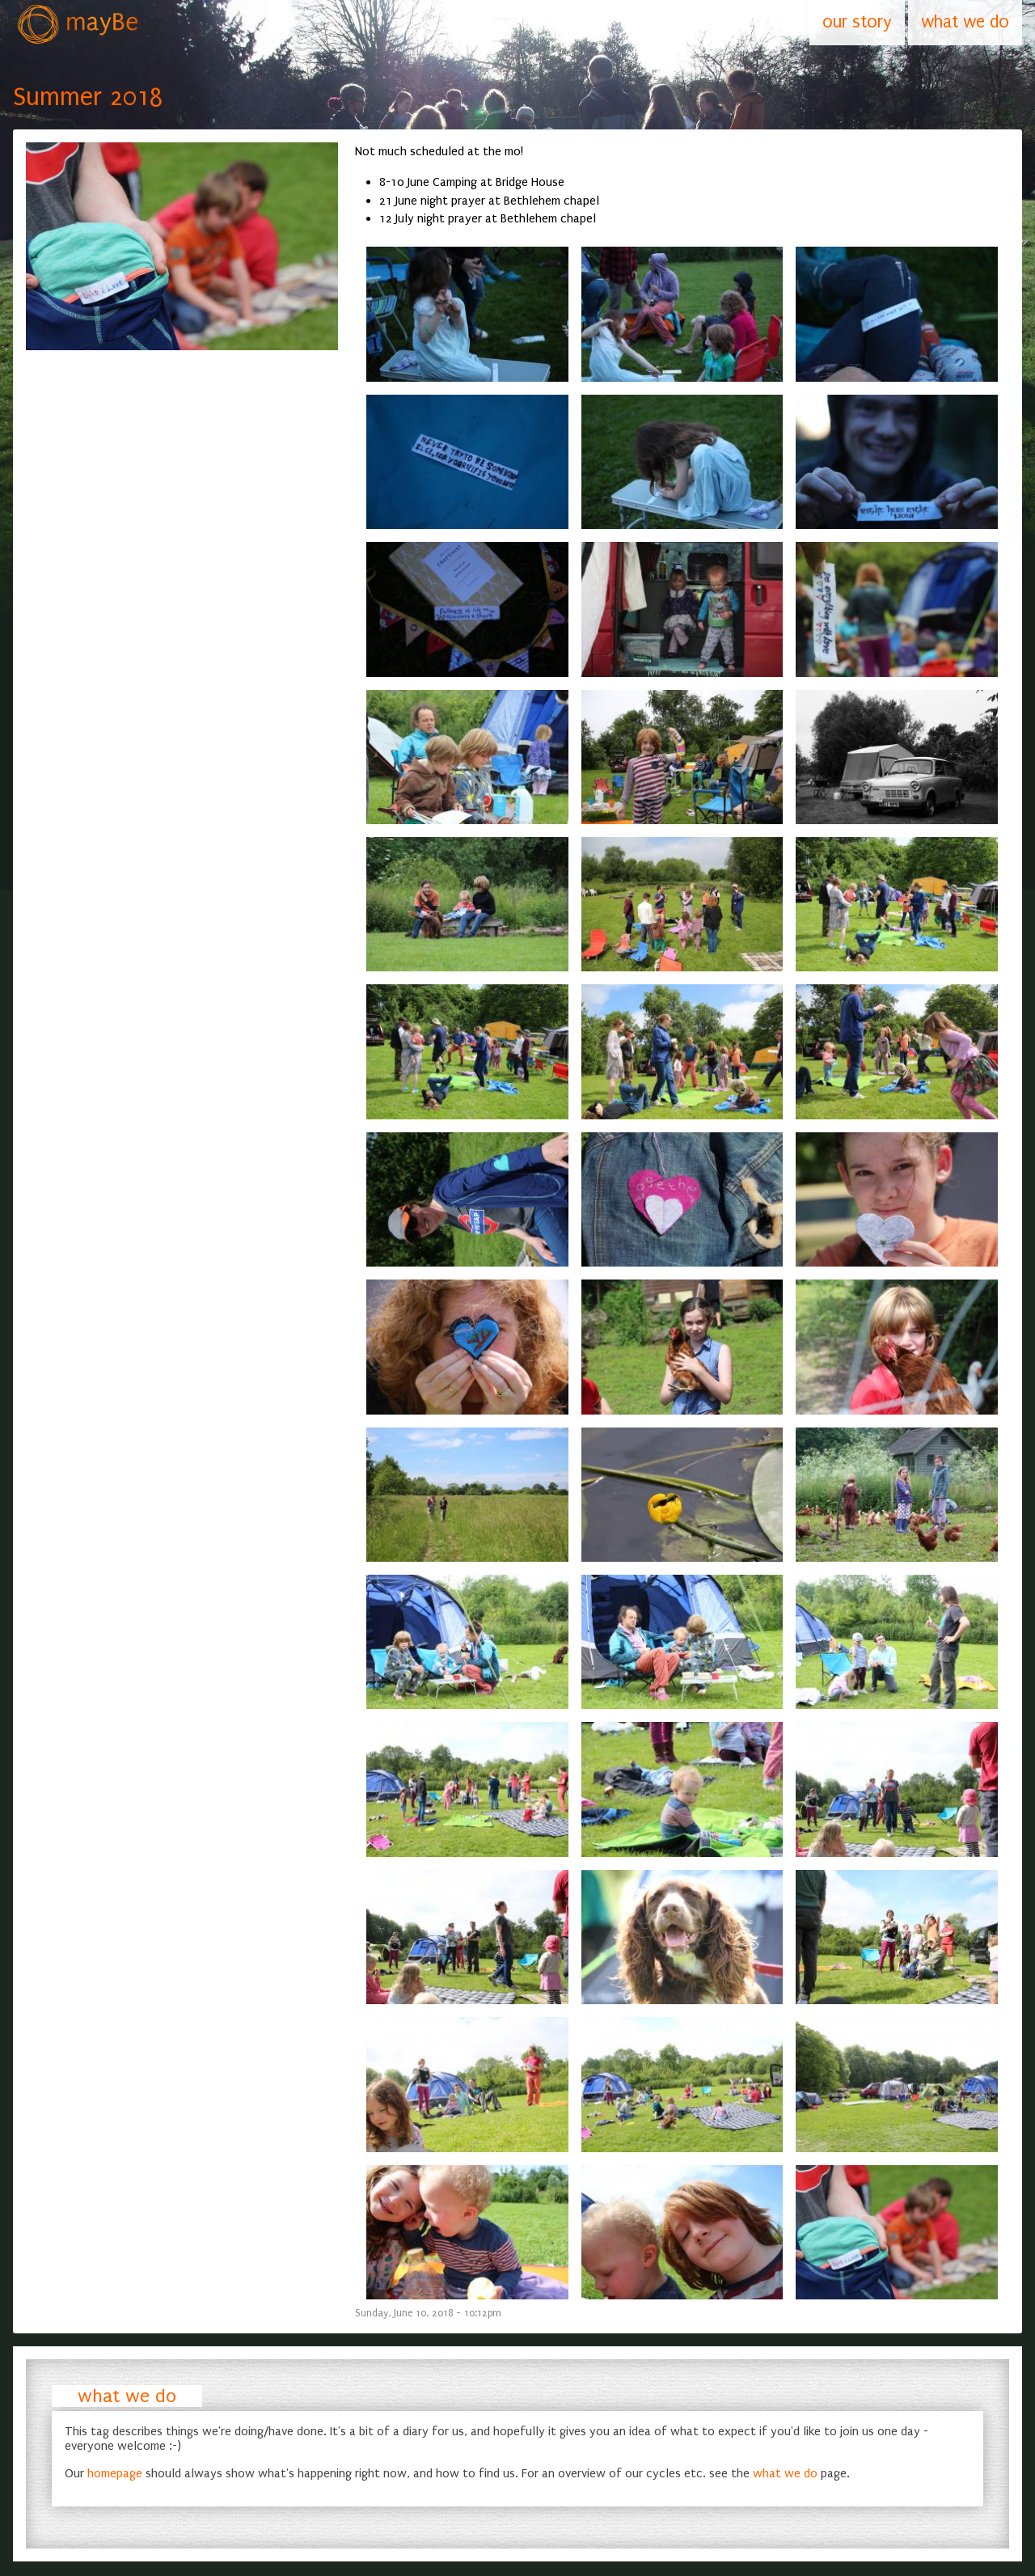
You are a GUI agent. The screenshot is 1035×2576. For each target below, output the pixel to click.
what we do (127, 2396)
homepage (114, 2473)
